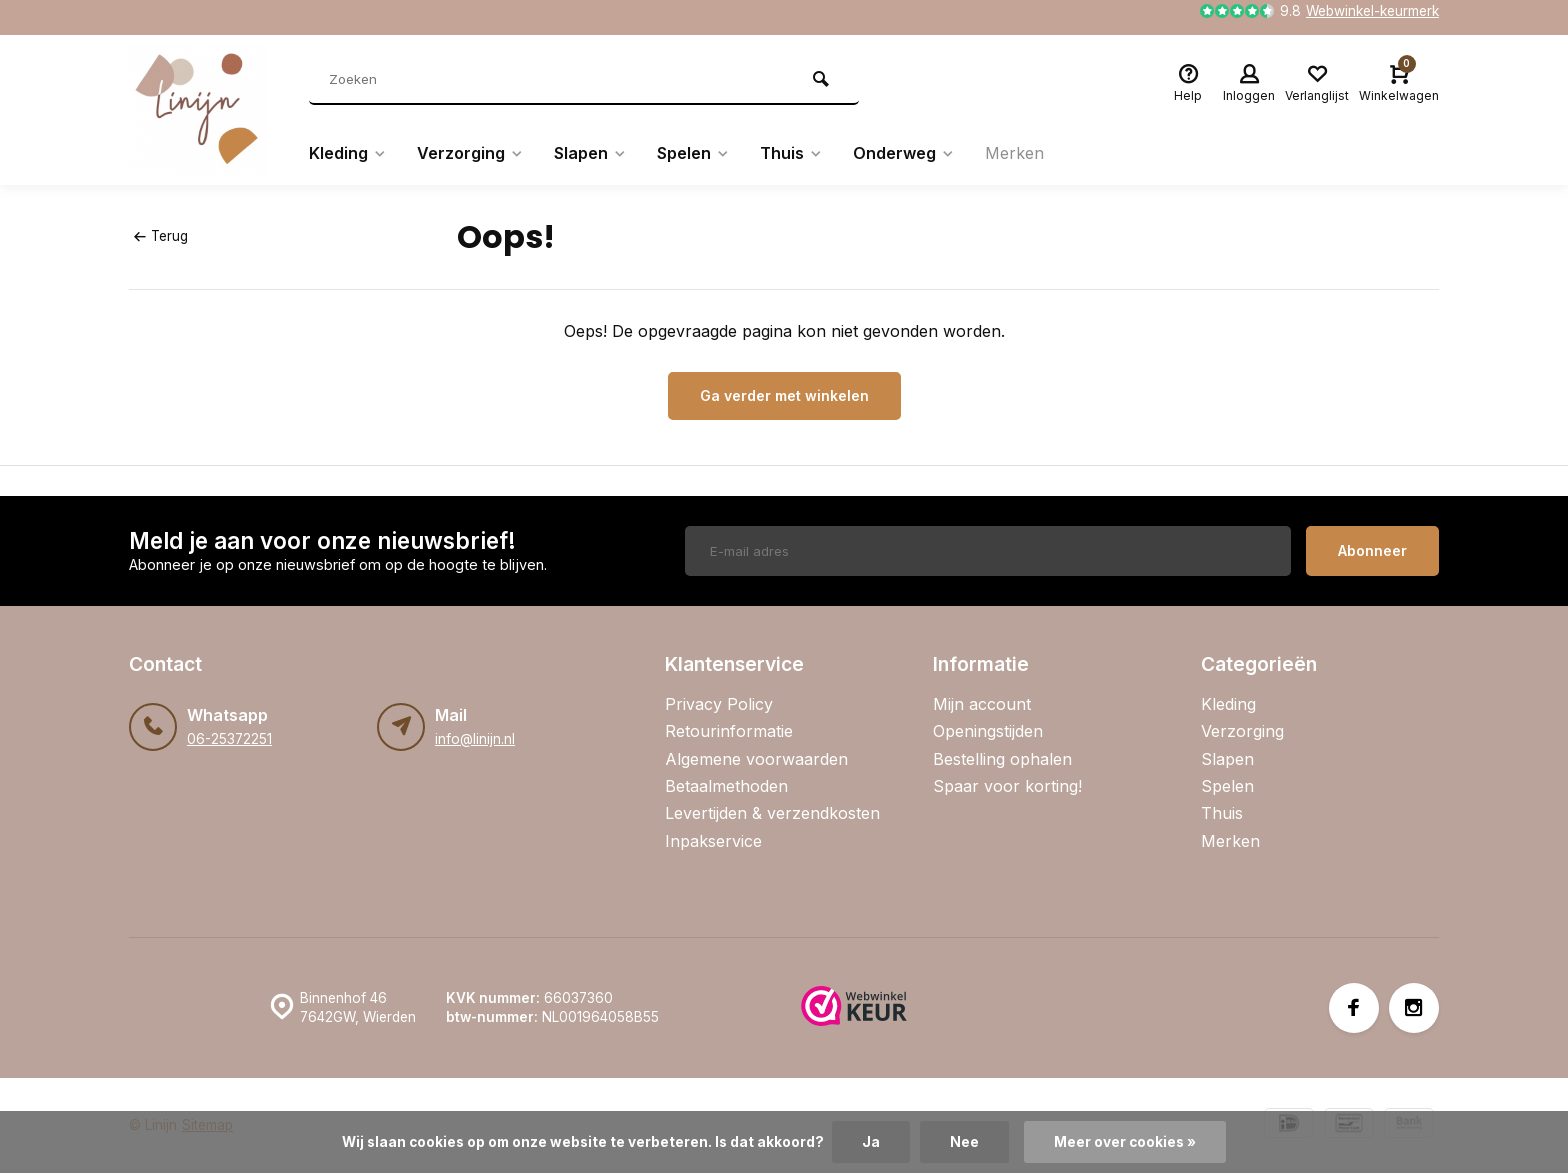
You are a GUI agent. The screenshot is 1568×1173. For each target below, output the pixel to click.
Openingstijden (988, 731)
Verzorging (470, 153)
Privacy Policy (719, 704)
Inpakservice (713, 841)
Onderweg (904, 153)
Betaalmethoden (726, 786)
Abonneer (1372, 550)
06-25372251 (229, 739)
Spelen (693, 153)
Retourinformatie (729, 731)
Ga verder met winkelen (784, 395)
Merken (1014, 153)
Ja (871, 1142)
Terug (161, 236)
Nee (964, 1142)
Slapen (590, 153)
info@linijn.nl (475, 739)
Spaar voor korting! (1007, 786)
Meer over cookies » (1125, 1142)
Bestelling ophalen (1002, 759)
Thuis (791, 153)
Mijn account (982, 704)
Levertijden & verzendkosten (772, 813)
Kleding (348, 153)
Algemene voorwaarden (756, 759)
